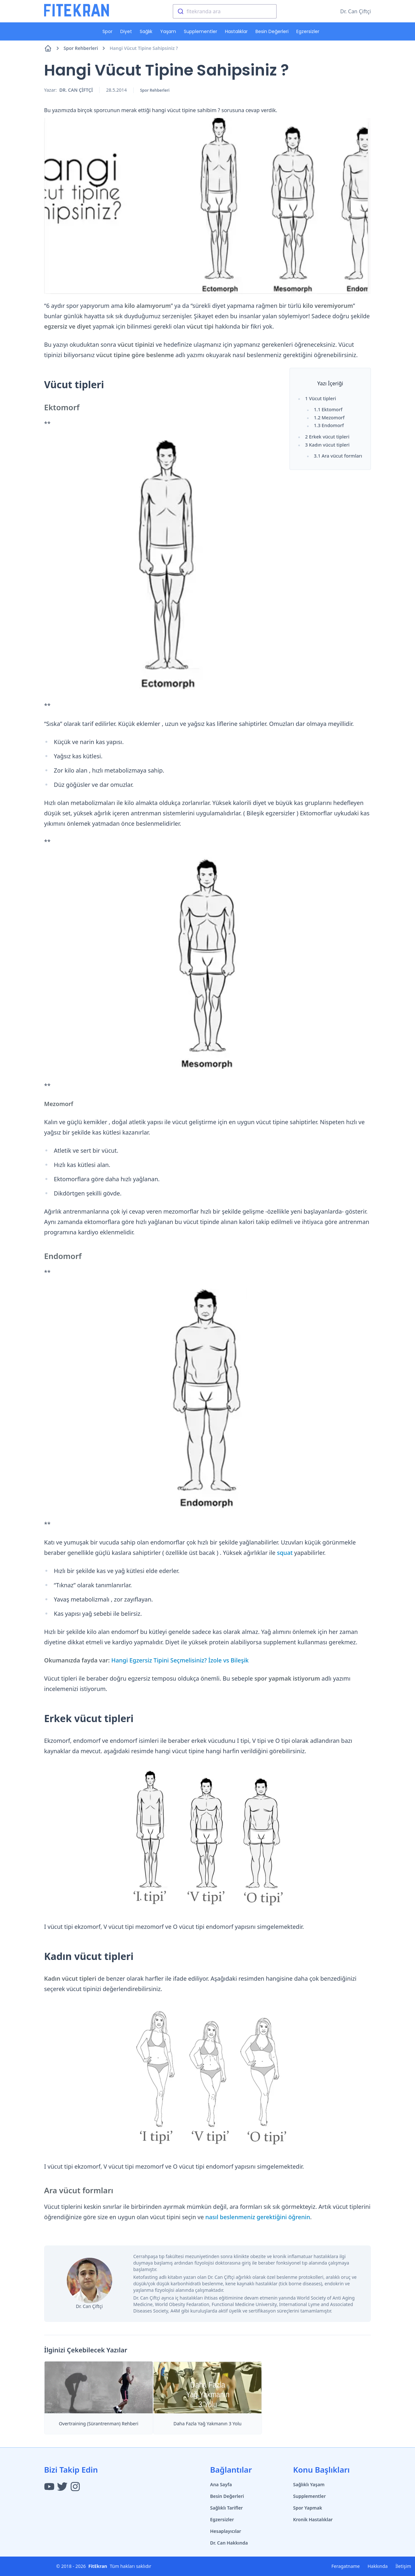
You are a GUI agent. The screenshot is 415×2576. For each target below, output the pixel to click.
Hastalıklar (236, 31)
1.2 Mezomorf (329, 417)
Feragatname (345, 2566)
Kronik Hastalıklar (313, 2519)
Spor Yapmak (307, 2508)
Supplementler (200, 31)
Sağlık (146, 31)
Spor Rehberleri (85, 48)
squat (284, 1552)
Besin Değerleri (272, 31)
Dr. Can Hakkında (229, 2543)
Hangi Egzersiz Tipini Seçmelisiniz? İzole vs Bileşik (180, 1660)
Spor (107, 31)
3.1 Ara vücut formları (338, 456)
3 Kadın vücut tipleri (327, 445)
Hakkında (378, 2566)
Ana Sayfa (221, 2484)
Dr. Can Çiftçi (355, 11)
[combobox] (225, 11)
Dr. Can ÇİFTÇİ (76, 90)
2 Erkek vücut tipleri (327, 437)
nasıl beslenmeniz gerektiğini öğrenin (257, 2217)
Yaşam (168, 31)
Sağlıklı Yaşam (309, 2484)
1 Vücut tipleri (320, 398)
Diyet (126, 31)
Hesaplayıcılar (225, 2531)
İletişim (403, 2566)
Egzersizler (307, 31)
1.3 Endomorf (329, 425)
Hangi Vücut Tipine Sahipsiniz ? (144, 48)
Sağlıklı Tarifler (226, 2508)
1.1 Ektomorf (328, 409)
